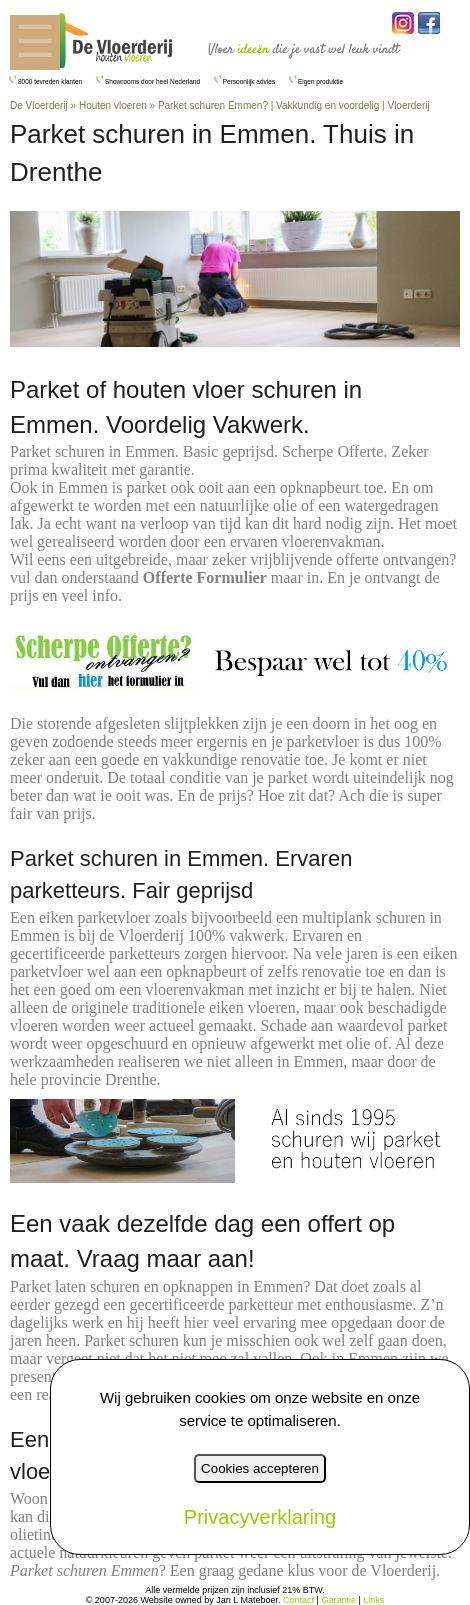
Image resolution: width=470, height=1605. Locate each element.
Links (373, 1600)
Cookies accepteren (260, 1468)
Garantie (338, 1600)
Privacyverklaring (260, 1517)
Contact (298, 1600)
